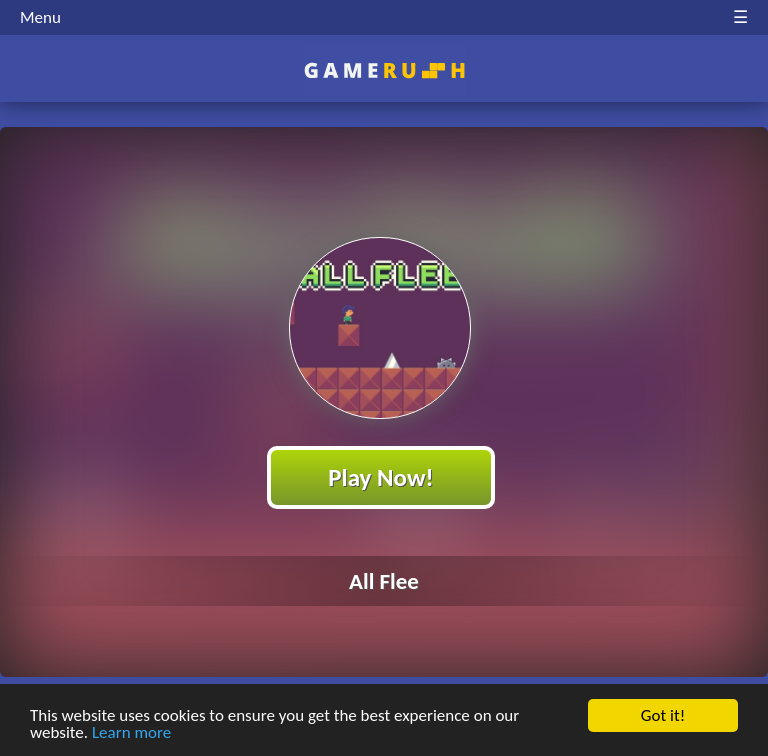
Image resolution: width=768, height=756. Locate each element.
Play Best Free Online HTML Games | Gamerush (384, 70)
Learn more (131, 733)
